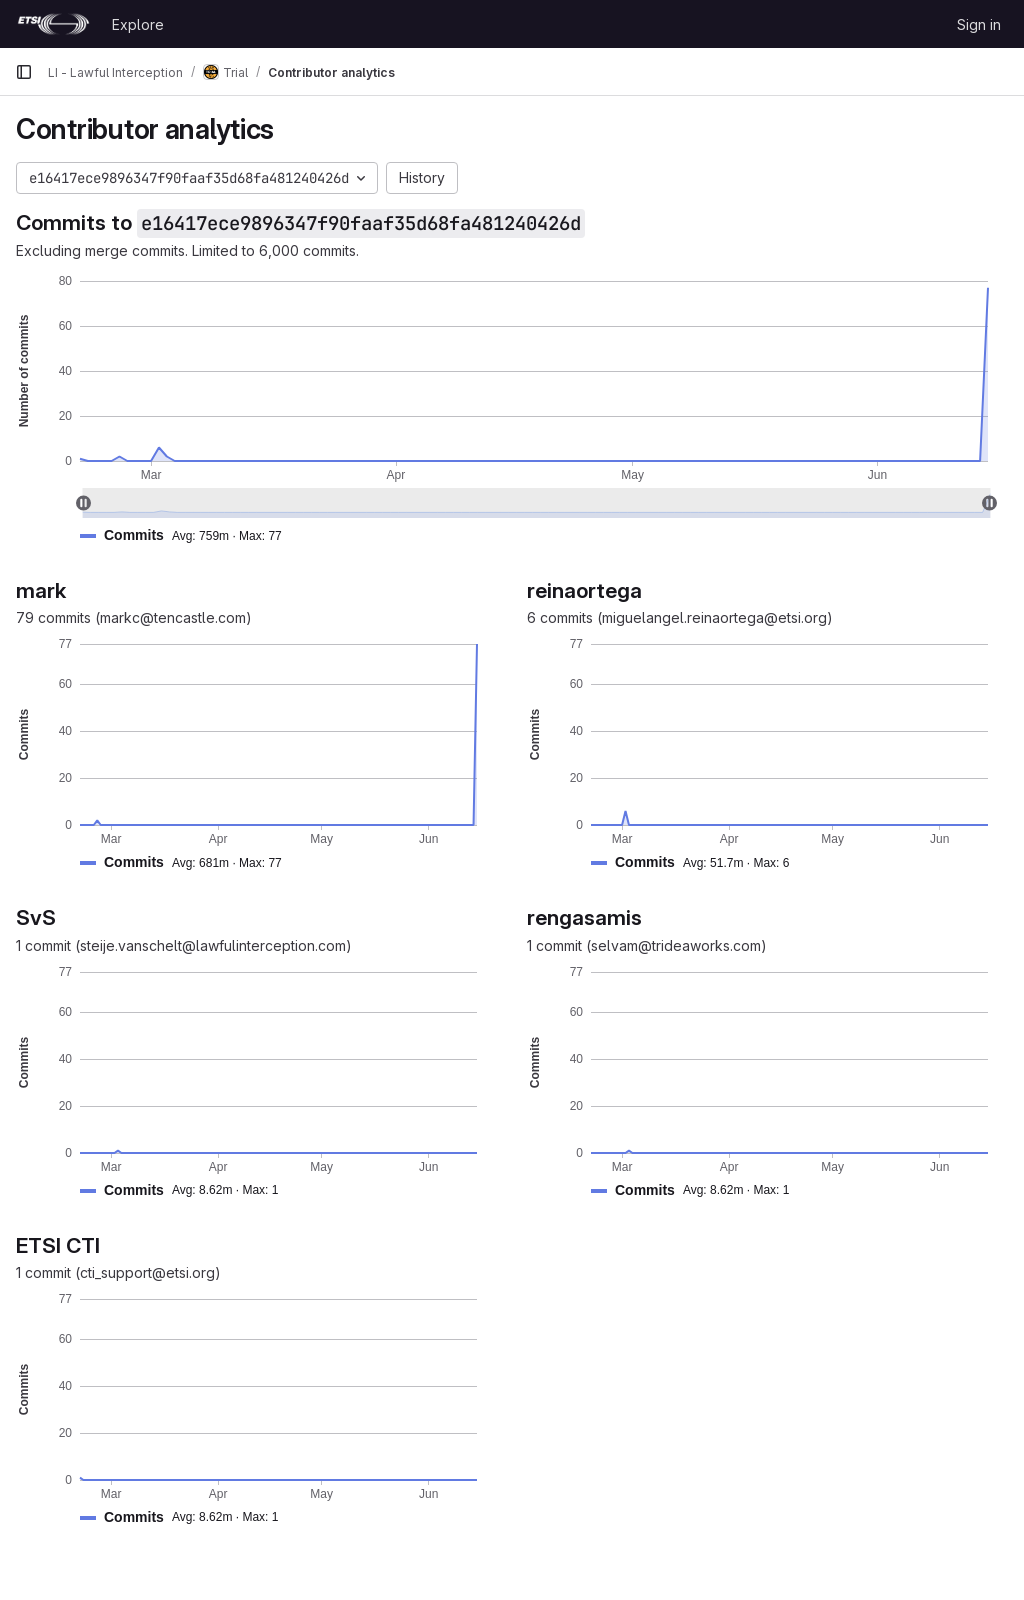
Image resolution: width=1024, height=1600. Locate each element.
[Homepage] (53, 24)
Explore (138, 24)
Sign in (979, 24)
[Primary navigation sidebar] (24, 72)
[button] (189, 535)
